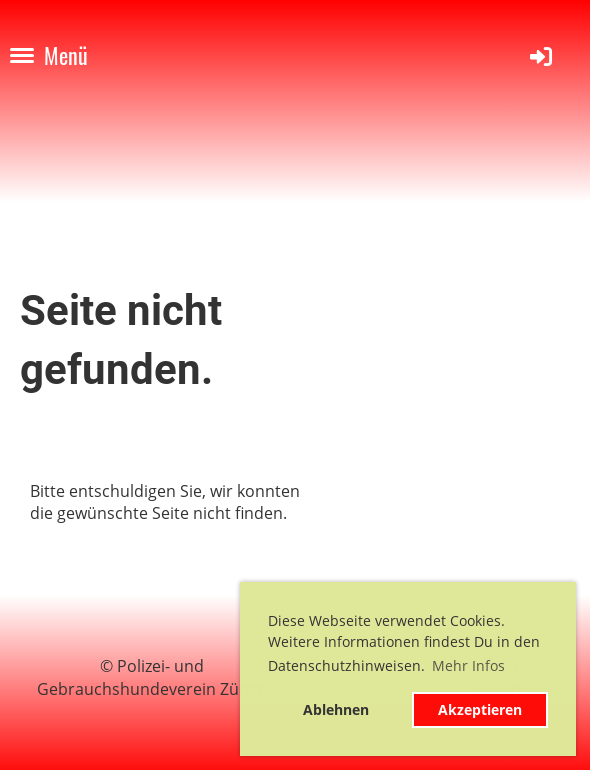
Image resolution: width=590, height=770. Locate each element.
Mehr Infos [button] (468, 665)
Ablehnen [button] (336, 709)
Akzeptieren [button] (480, 709)
